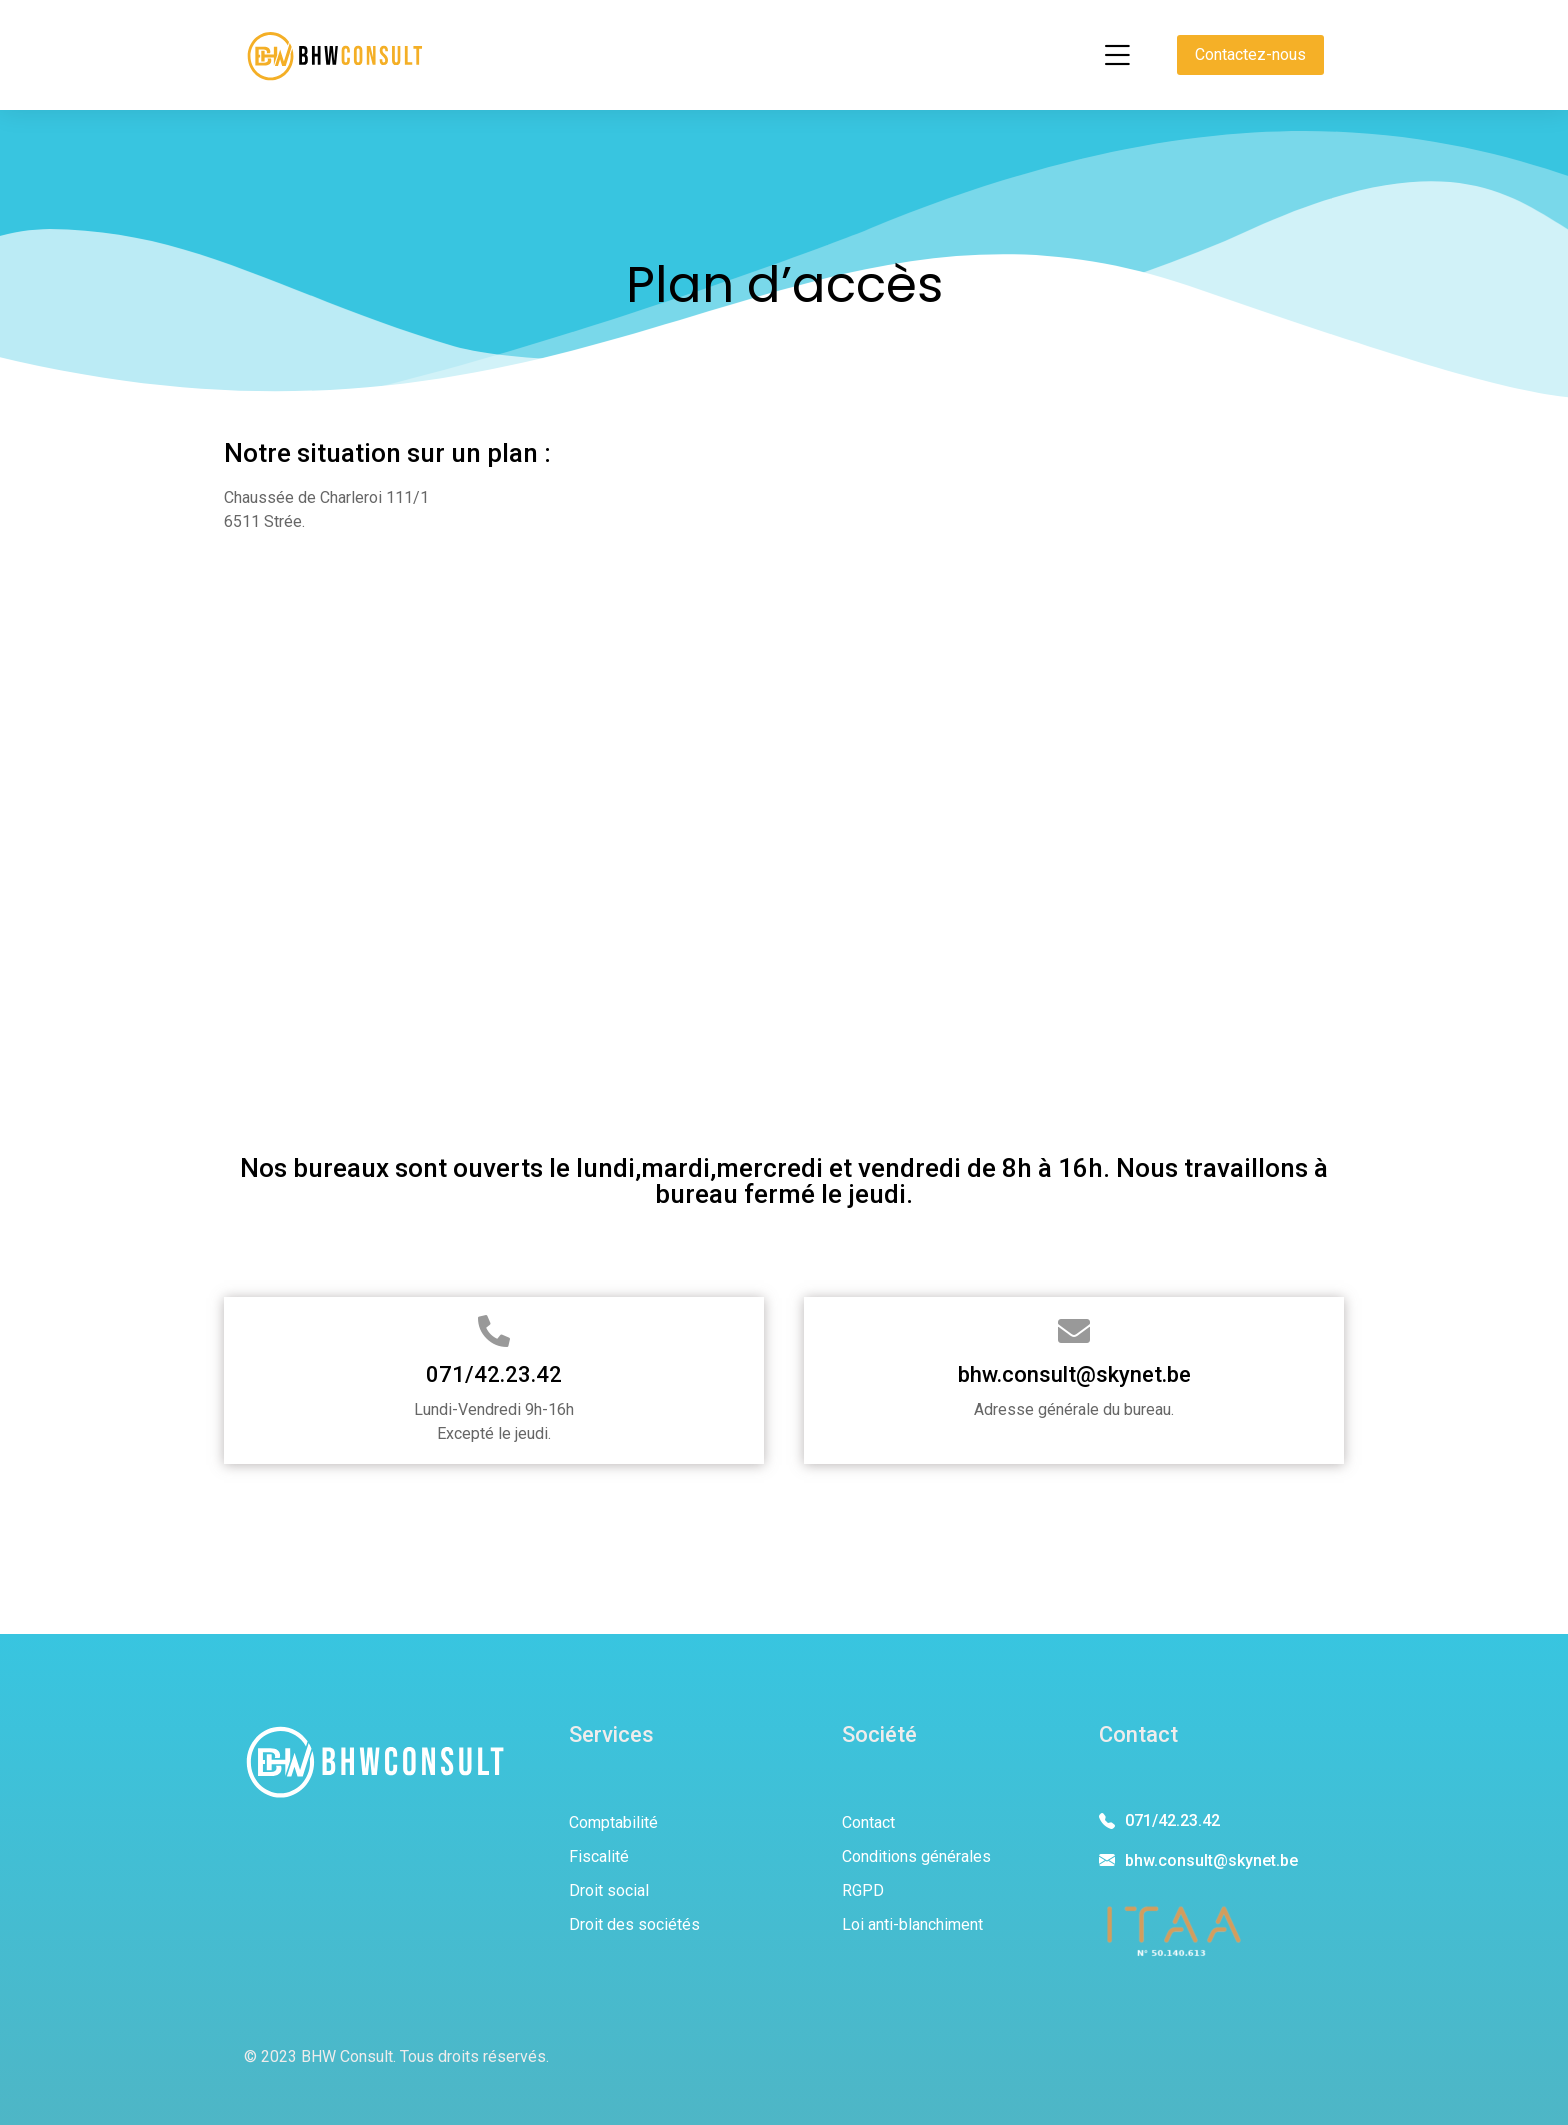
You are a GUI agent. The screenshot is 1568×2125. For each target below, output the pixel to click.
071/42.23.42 (494, 1374)
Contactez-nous (1250, 54)
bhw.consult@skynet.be (1074, 1374)
